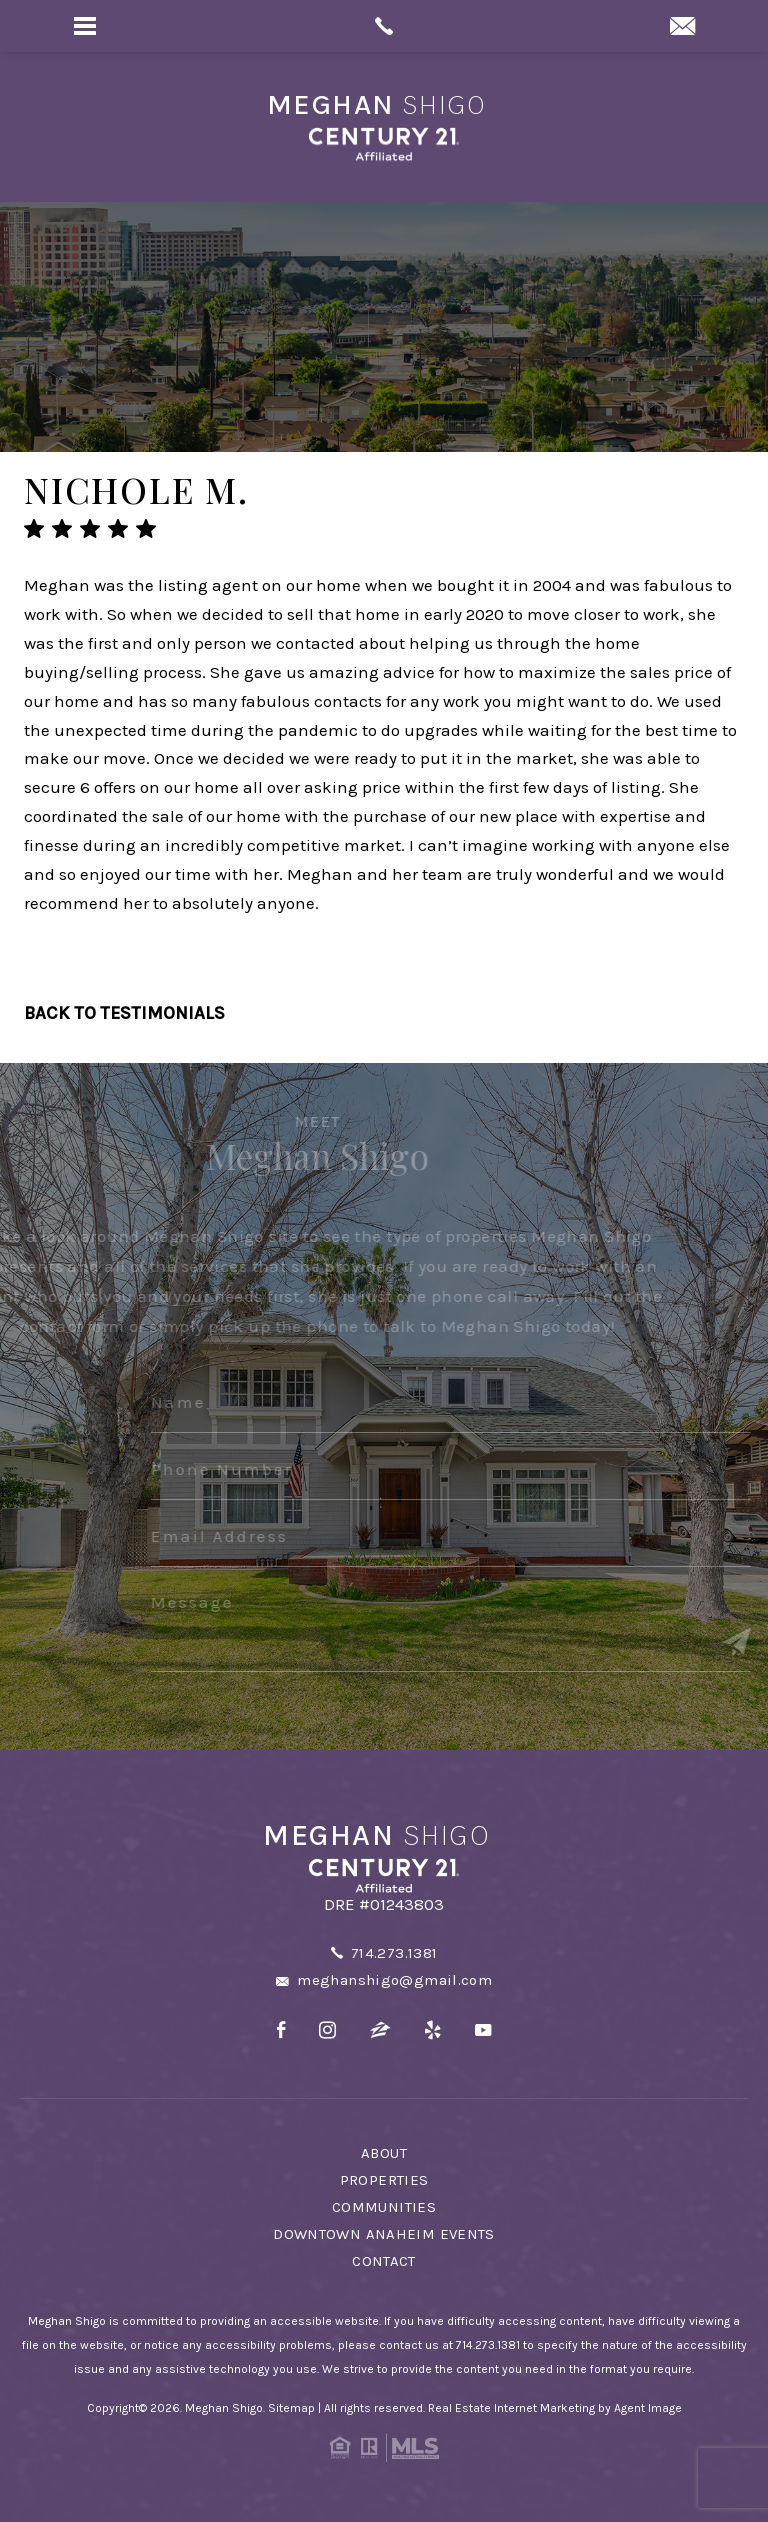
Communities (384, 2207)
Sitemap (291, 2408)
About (384, 2153)
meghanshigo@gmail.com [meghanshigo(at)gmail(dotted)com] (394, 1980)
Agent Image (648, 2408)
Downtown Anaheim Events (384, 2234)
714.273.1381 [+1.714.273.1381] (394, 1953)
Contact (384, 2261)
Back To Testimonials (124, 1013)
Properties (384, 2180)
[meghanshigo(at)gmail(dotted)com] (682, 28)
